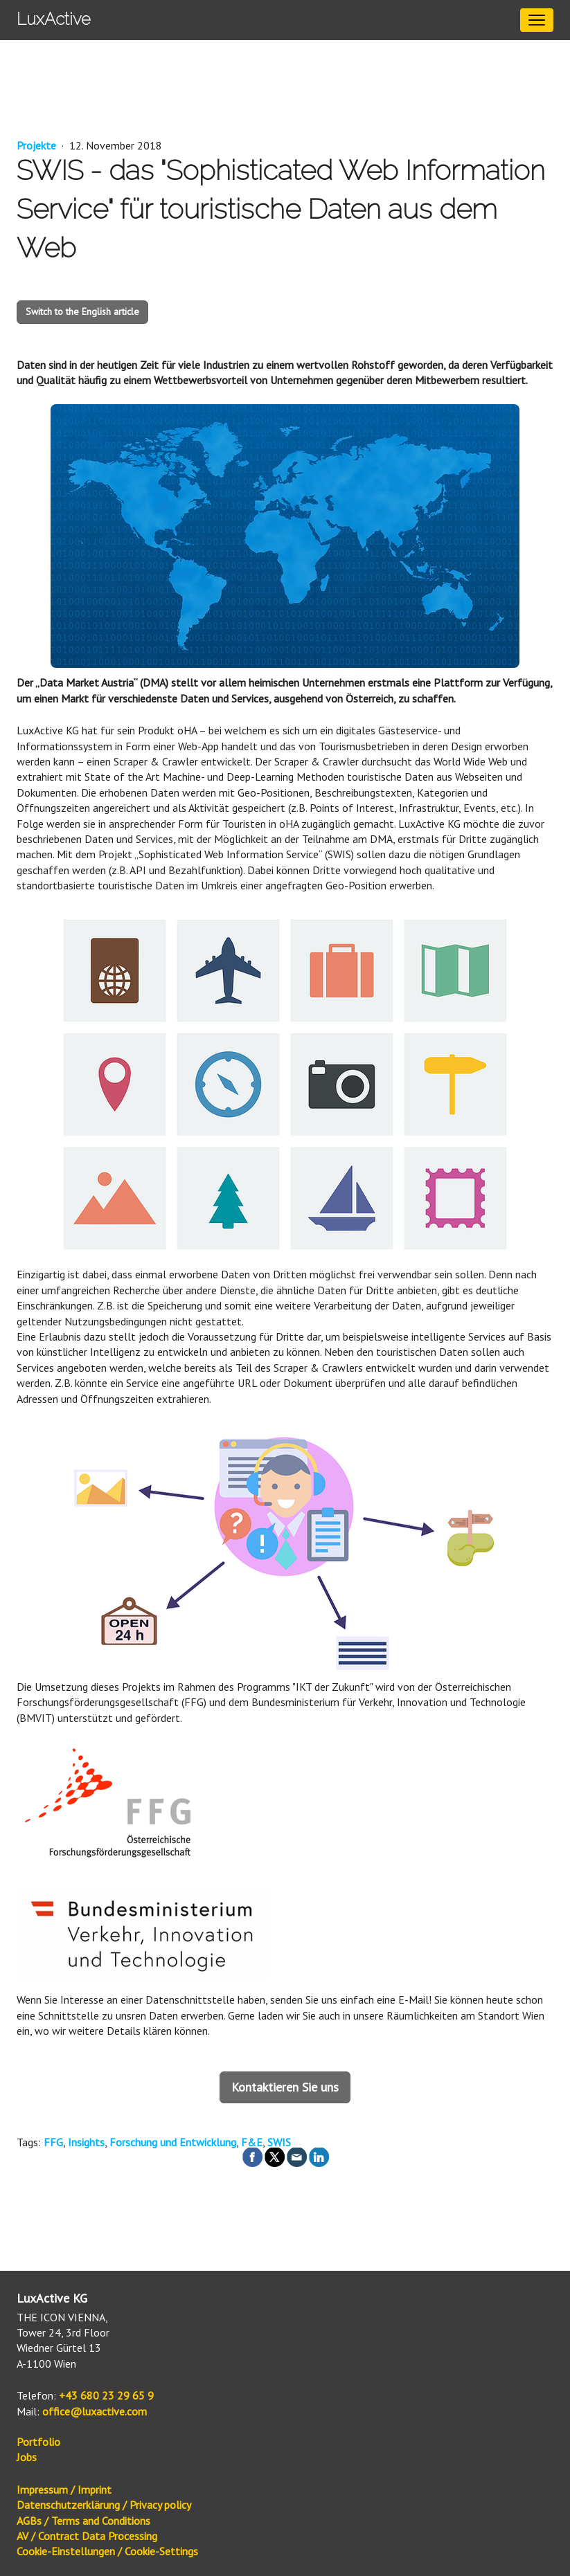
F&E (251, 2142)
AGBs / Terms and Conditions (83, 2521)
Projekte (38, 145)
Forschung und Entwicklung (172, 2142)
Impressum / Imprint (64, 2489)
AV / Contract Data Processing (87, 2536)
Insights (86, 2142)
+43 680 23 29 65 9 (106, 2395)
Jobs (27, 2457)
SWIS (279, 2142)
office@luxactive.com (94, 2411)
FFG (53, 2142)
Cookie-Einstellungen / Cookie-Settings (107, 2551)
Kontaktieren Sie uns (285, 2087)
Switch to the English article (82, 311)
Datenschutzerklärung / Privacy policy (104, 2505)
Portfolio (38, 2442)
